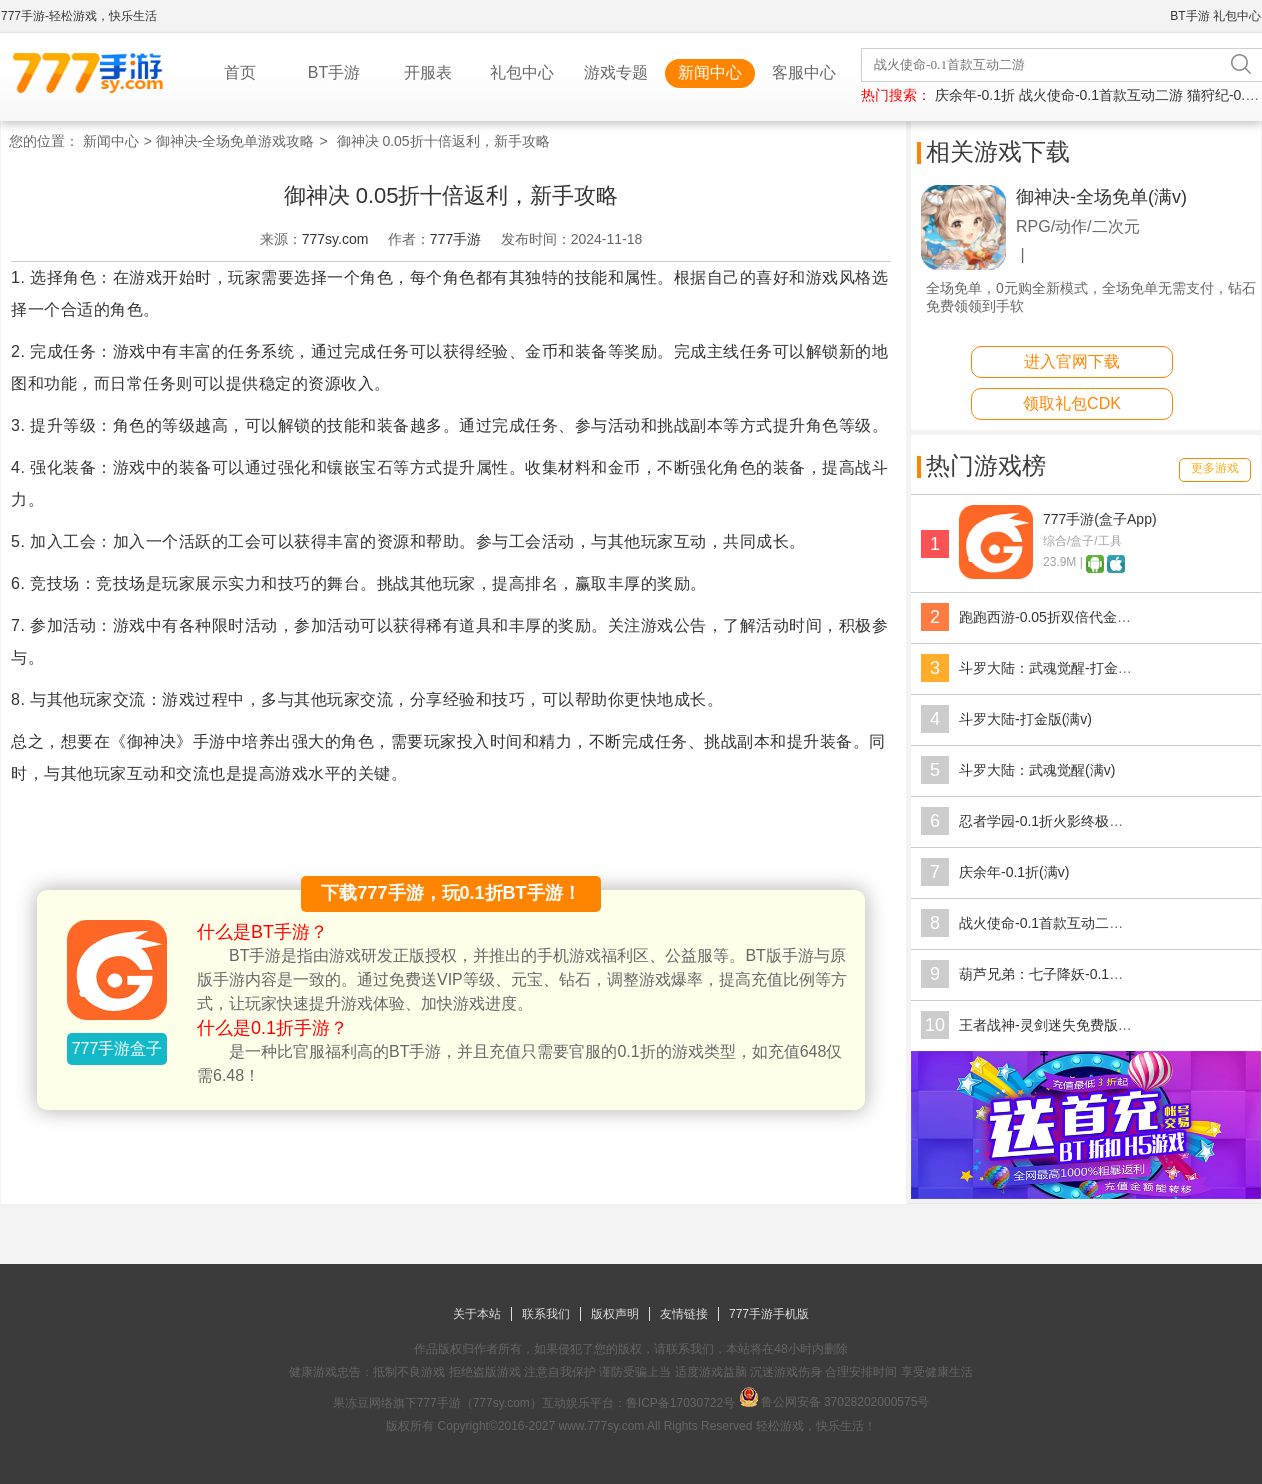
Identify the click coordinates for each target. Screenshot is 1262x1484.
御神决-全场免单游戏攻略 (235, 141)
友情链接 (684, 1314)
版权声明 (615, 1314)
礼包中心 (1237, 16)
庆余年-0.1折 (975, 95)
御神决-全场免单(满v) (1101, 197)
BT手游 (1189, 16)
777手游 (455, 239)
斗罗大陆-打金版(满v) (1025, 719)
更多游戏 (1215, 468)
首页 (240, 72)
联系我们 (546, 1314)
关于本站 (477, 1314)
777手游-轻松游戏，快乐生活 (79, 16)
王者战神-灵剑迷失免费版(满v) (1053, 1025)
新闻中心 (710, 72)
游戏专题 (616, 72)
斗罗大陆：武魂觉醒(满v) (1037, 770)
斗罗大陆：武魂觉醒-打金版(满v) (1060, 668)
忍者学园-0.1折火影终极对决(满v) (1063, 821)
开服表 (428, 72)
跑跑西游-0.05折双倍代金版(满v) (1060, 617)
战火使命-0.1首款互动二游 (1101, 95)
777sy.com (335, 239)
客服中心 (804, 72)
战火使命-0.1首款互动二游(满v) (1056, 923)
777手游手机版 (769, 1314)
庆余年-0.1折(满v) (1014, 872)
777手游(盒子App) (1100, 519)
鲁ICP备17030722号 (680, 1403)
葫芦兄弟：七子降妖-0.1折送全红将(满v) (1084, 974)
